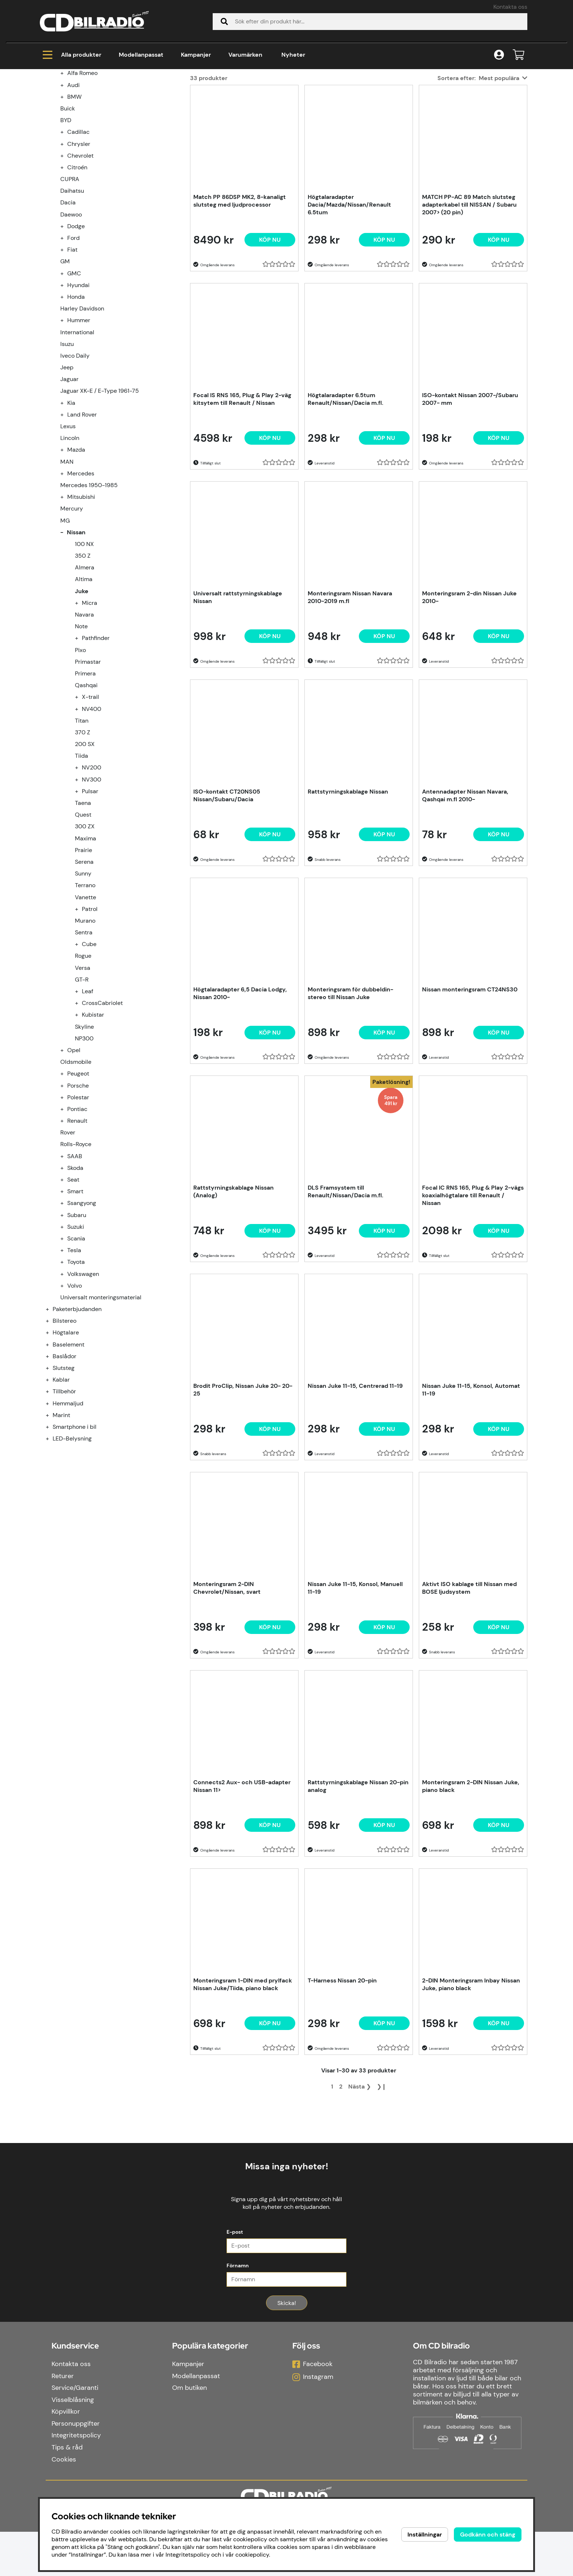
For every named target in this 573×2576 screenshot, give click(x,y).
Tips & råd (67, 2492)
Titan (81, 809)
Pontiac (77, 1197)
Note (81, 715)
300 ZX (85, 915)
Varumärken (245, 55)
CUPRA (69, 267)
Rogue (83, 1044)
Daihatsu (72, 279)
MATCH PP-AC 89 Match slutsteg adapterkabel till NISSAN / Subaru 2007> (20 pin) (469, 293)
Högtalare (66, 1421)
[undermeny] (66, 161)
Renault (77, 1209)
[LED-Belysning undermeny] (51, 1527)
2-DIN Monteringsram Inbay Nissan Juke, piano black (471, 2072)
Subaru (76, 1303)
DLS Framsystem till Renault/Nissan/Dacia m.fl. (345, 1280)
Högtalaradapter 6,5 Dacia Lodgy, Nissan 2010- (240, 1081)
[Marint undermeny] (51, 1503)
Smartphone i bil (74, 1515)
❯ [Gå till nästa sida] (359, 2175)
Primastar (88, 750)
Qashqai (86, 773)
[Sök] (370, 21)
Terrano (85, 974)
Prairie (83, 938)
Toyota (76, 1350)
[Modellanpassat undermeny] (51, 150)
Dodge (76, 315)
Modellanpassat (141, 55)
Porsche (78, 1174)
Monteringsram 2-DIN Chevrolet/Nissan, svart (227, 1676)
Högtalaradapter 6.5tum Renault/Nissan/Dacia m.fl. (345, 487)
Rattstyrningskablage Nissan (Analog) (233, 1280)
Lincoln (69, 526)
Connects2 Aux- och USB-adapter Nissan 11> (242, 1874)
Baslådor (64, 1445)
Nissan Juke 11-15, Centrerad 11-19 (355, 1474)
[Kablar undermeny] (51, 1468)
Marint (61, 1503)
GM (65, 350)
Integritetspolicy (76, 2480)
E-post (235, 2276)
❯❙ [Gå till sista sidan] (381, 2175)
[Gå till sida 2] (340, 2175)
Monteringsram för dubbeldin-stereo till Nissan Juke (350, 1081)
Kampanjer (196, 55)
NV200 (91, 856)
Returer (63, 2420)
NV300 (91, 868)
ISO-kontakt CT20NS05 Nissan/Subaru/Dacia (226, 884)
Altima (83, 667)
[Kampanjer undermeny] (51, 138)
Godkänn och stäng (487, 2534)
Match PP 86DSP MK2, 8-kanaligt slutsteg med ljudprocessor (239, 289)
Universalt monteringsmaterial (100, 1386)
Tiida (81, 844)
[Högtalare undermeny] (51, 1421)
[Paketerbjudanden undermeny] (51, 1397)
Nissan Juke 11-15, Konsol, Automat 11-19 (471, 1478)
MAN (66, 550)
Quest (83, 903)
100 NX (84, 632)
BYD (65, 208)
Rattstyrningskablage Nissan (348, 880)
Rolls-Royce (75, 1232)
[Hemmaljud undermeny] (51, 1492)
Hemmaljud (68, 1492)
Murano (85, 1009)
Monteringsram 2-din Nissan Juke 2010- (469, 685)
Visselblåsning (73, 2444)
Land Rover (82, 503)
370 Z (82, 821)
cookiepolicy (252, 2554)
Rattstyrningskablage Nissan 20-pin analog (358, 1874)
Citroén (77, 256)
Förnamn (238, 2309)
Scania (76, 1327)
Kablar (61, 1468)
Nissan (139, 98)
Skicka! (286, 2347)
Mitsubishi (81, 585)
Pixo (80, 738)
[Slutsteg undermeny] (51, 1456)
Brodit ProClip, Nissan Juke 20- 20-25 (242, 1478)
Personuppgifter (76, 2468)
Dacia (68, 291)
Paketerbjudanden (77, 1397)
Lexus (68, 515)
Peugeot (78, 1162)
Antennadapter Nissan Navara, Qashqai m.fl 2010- (465, 884)
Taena (83, 891)
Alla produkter (72, 54)
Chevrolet (80, 244)
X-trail (90, 785)
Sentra (83, 1021)
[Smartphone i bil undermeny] (51, 1515)
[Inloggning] (499, 55)
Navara (84, 703)
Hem (53, 98)
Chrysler (78, 232)
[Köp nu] (269, 328)
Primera (85, 762)
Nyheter (293, 55)
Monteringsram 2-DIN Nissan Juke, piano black (470, 1874)
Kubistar (93, 1103)
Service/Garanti (75, 2432)
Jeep (66, 456)
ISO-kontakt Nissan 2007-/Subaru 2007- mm (470, 487)
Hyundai (78, 373)
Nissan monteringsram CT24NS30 (469, 1078)
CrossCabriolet (102, 1091)
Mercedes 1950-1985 (89, 573)
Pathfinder (96, 726)
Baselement (68, 1433)
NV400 (91, 797)
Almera (84, 656)
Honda (76, 385)
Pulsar (90, 880)
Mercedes (80, 562)
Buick (67, 197)
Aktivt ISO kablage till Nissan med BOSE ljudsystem (469, 1676)
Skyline (84, 1115)
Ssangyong (81, 1291)
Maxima (85, 927)
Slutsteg (64, 1456)
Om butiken (189, 2432)
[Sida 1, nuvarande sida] (332, 2175)
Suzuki (75, 1315)
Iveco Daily (75, 444)
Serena (84, 950)
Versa (82, 1056)
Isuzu (67, 432)
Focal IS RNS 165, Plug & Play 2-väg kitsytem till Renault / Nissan (242, 487)
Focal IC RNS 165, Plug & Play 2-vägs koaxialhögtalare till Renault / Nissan (473, 1283)
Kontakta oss (510, 7)
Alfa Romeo (82, 161)
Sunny (83, 962)
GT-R (81, 1068)
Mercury (71, 597)
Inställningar (424, 2534)
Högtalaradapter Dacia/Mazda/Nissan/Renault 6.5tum (349, 293)
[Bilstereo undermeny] (51, 1409)
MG (65, 609)
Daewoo (71, 303)
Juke (167, 98)
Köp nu (384, 1319)
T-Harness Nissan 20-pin (342, 2069)
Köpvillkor (66, 2456)
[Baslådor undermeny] (51, 1445)
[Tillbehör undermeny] (51, 1480)
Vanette (85, 986)
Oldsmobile (75, 1150)
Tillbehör (64, 1480)
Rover (67, 1221)
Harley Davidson (82, 397)
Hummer (78, 409)
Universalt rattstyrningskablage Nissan (237, 685)
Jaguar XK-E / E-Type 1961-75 (99, 479)
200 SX (85, 832)
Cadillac (78, 220)
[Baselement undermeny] (51, 1433)
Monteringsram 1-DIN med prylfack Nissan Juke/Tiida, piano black (242, 2072)
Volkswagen (83, 1362)
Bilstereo (64, 1409)
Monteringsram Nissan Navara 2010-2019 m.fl (350, 685)
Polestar (78, 1186)
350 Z (83, 644)
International (77, 421)
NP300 (84, 1127)
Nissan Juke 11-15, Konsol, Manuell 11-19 (355, 1676)
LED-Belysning (72, 1527)
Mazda (76, 538)
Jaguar (69, 467)
